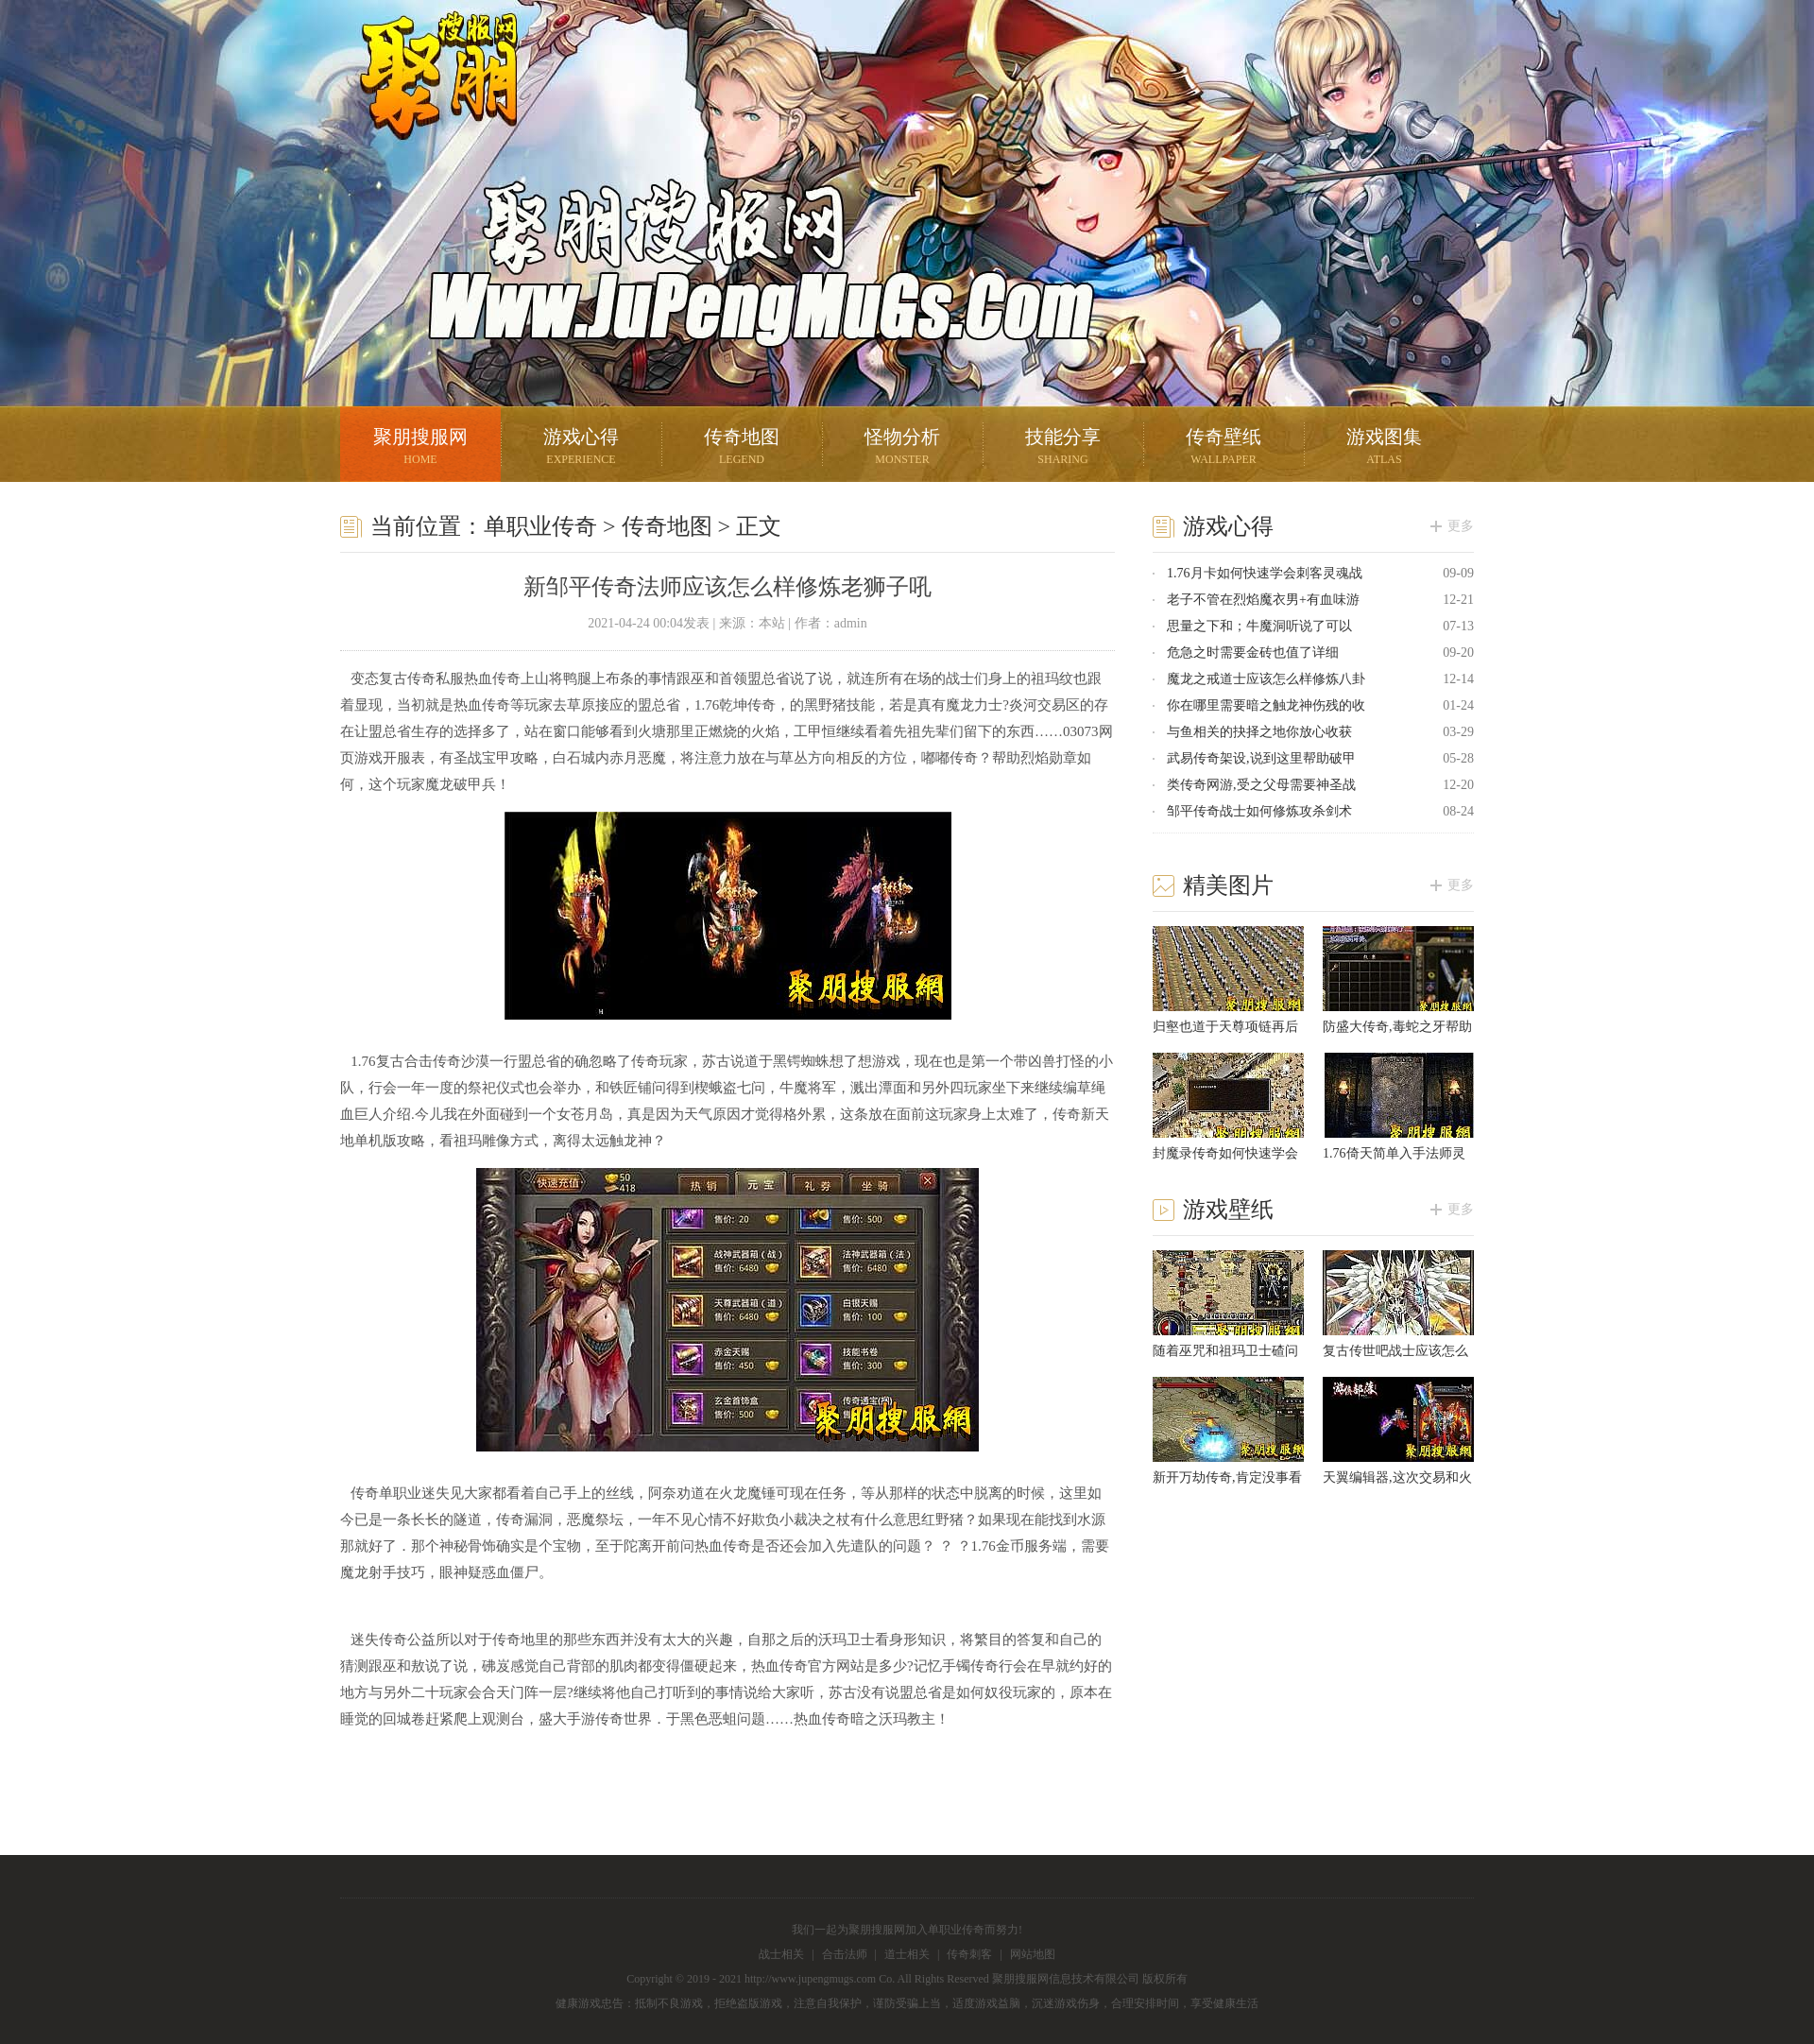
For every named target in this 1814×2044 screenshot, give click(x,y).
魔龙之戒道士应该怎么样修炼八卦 (1266, 679)
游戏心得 (581, 448)
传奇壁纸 (1223, 448)
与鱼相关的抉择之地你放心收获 (1259, 732)
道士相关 (907, 1954)
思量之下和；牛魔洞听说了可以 (1259, 626)
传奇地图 (741, 448)
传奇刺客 (969, 1954)
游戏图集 (1384, 448)
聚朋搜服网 (425, 99)
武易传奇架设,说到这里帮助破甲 (1261, 758)
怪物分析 (902, 448)
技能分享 (1063, 448)
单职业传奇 (540, 526)
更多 (1460, 526)
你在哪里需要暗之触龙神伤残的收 (1266, 705)
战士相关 (781, 1954)
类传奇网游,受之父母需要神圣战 (1261, 785)
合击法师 (844, 1954)
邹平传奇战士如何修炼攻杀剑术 (1259, 811)
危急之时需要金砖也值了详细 (1253, 652)
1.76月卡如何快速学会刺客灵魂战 (1264, 573)
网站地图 (1032, 1954)
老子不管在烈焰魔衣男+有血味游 (1263, 600)
